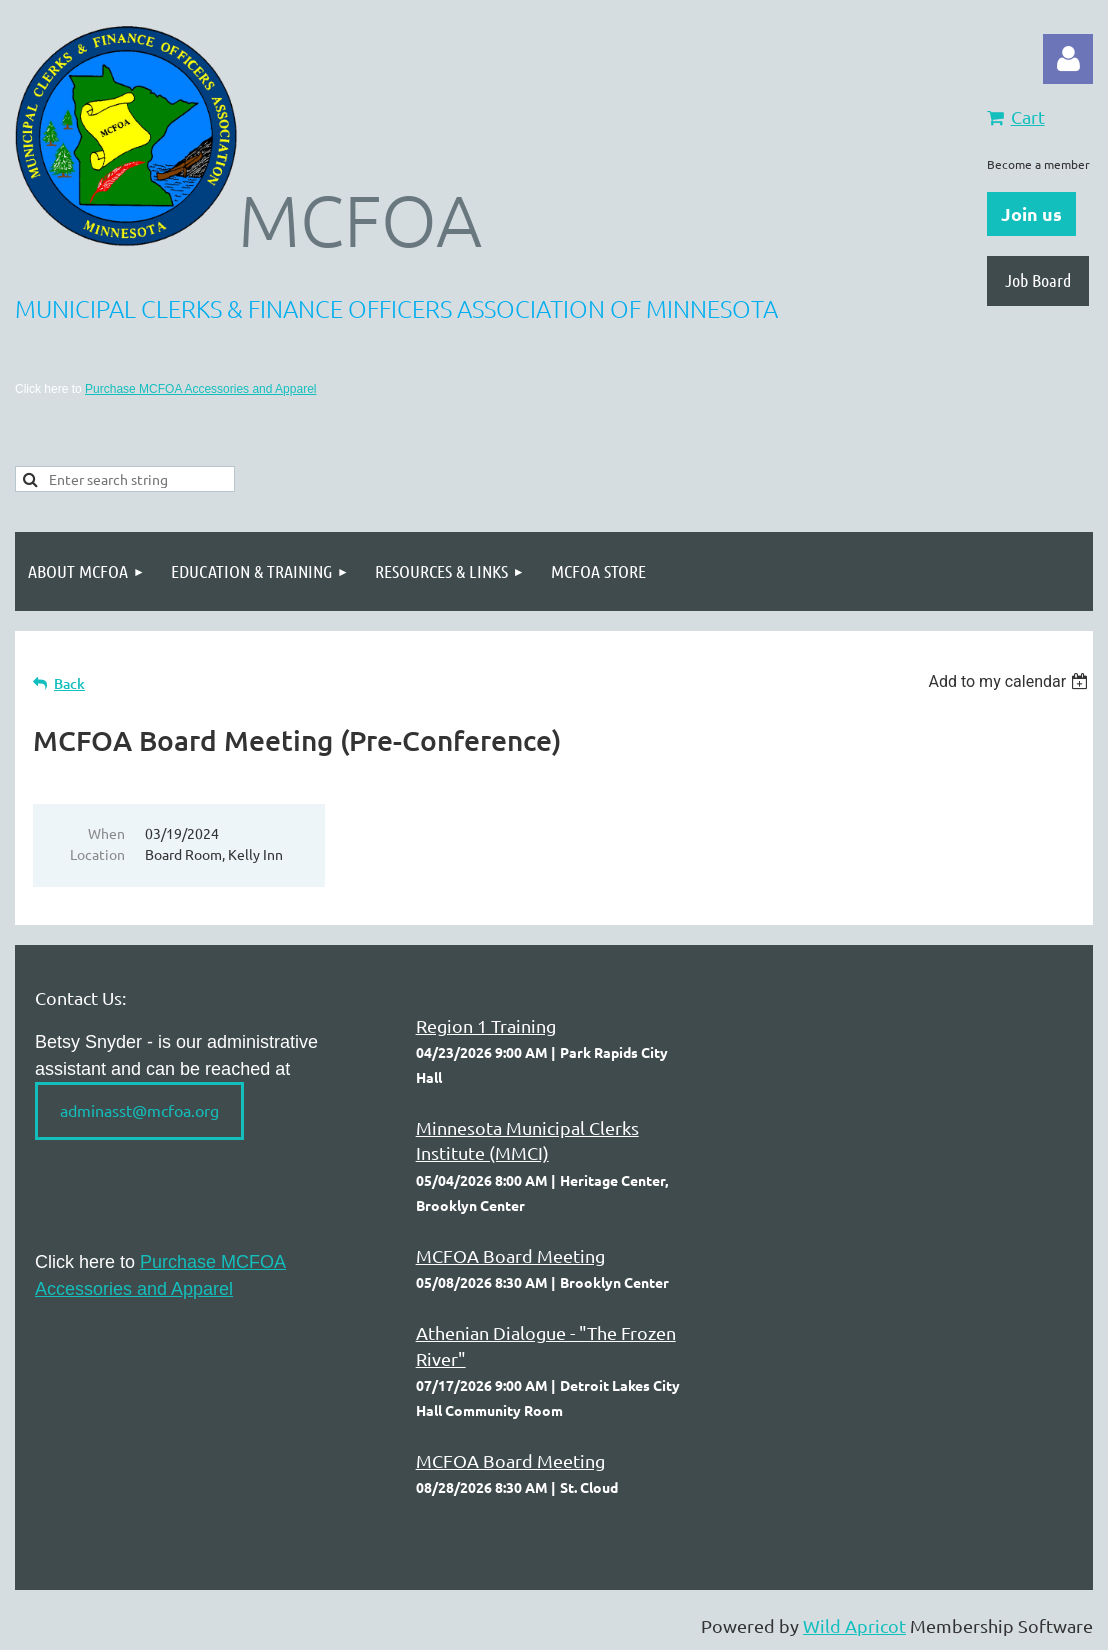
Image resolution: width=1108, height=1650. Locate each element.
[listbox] (1010, 681)
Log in (1068, 59)
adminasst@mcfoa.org (139, 1110)
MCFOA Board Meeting (510, 1255)
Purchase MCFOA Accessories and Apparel (200, 389)
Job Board (1038, 280)
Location (97, 854)
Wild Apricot (854, 1625)
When (106, 833)
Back (69, 683)
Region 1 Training (486, 1025)
